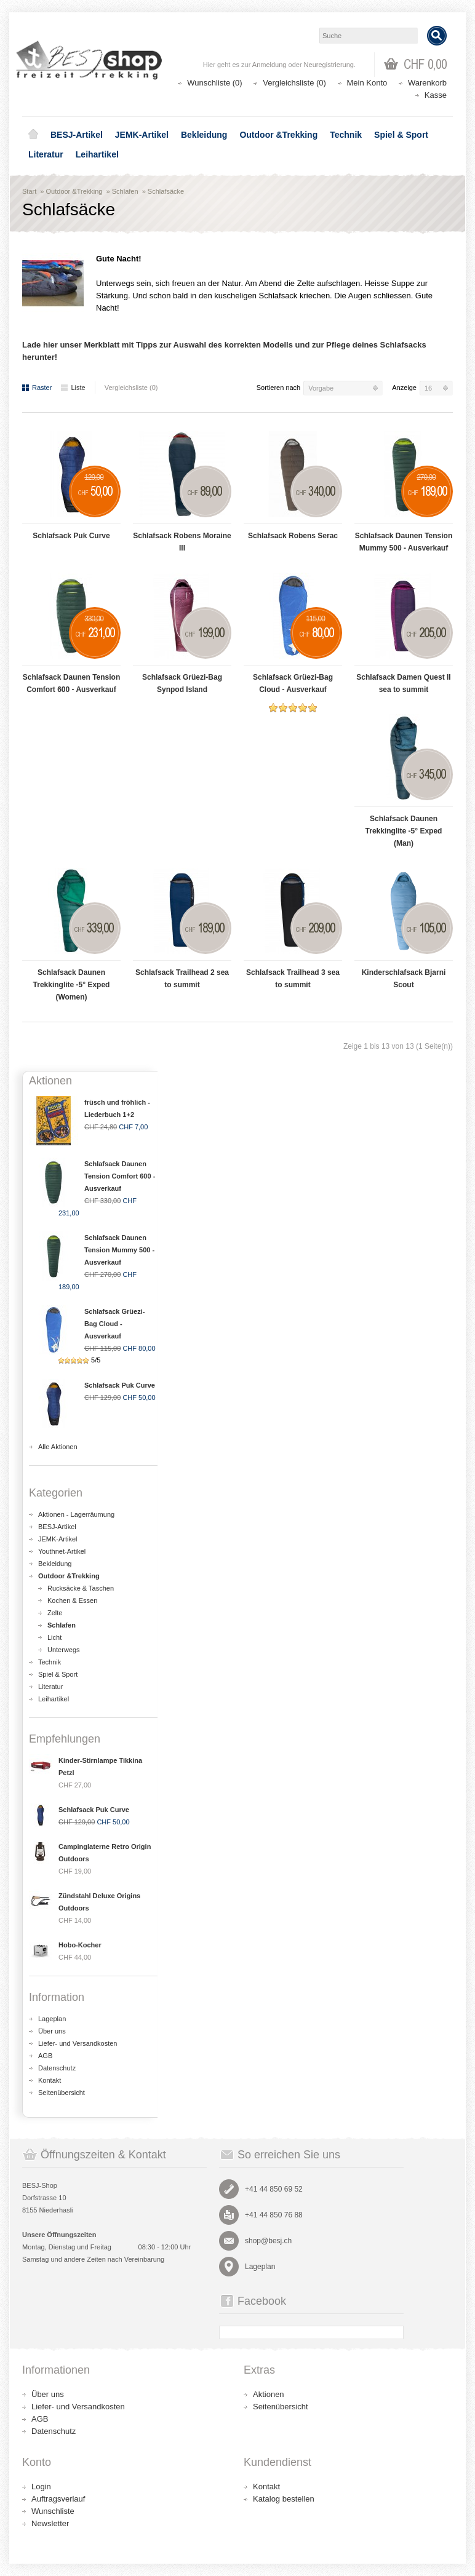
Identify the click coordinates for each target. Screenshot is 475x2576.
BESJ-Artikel (76, 135)
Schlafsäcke (166, 191)
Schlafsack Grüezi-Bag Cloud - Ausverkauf (293, 683)
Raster (37, 387)
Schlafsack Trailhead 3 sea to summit (293, 978)
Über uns (52, 2031)
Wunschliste (52, 2511)
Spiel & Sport (401, 135)
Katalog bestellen (283, 2498)
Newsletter (50, 2523)
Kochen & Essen (72, 1600)
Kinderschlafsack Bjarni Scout (404, 978)
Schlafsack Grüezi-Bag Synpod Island (182, 683)
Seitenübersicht (61, 2092)
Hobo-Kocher (80, 1945)
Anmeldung (269, 64)
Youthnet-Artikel (62, 1551)
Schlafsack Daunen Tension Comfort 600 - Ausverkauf (72, 683)
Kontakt (49, 2080)
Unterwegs (63, 1649)
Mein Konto (367, 82)
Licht (54, 1637)
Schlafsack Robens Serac (293, 535)
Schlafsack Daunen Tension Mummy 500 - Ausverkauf (404, 541)
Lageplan (52, 2018)
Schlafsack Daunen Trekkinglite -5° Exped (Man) (403, 831)
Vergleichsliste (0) (294, 82)
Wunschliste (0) (214, 82)
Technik (346, 135)
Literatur (45, 154)
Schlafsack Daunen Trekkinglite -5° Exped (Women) (71, 984)
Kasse (436, 95)
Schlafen (125, 191)
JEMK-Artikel (142, 135)
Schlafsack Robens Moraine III (182, 541)
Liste (73, 387)
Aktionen (268, 2394)
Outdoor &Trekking (278, 135)
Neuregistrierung (329, 64)
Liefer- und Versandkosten (77, 2043)
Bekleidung (204, 135)
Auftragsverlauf (58, 2498)
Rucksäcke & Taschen (80, 1588)
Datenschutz (57, 2068)
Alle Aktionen (58, 1446)
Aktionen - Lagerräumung (76, 1514)
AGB (45, 2055)
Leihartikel (97, 154)
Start (29, 191)
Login (41, 2486)
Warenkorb (427, 82)
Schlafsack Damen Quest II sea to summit (403, 683)
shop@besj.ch (268, 2240)
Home (33, 135)
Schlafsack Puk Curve (71, 535)
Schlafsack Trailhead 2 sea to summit (182, 978)
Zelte (54, 1612)
